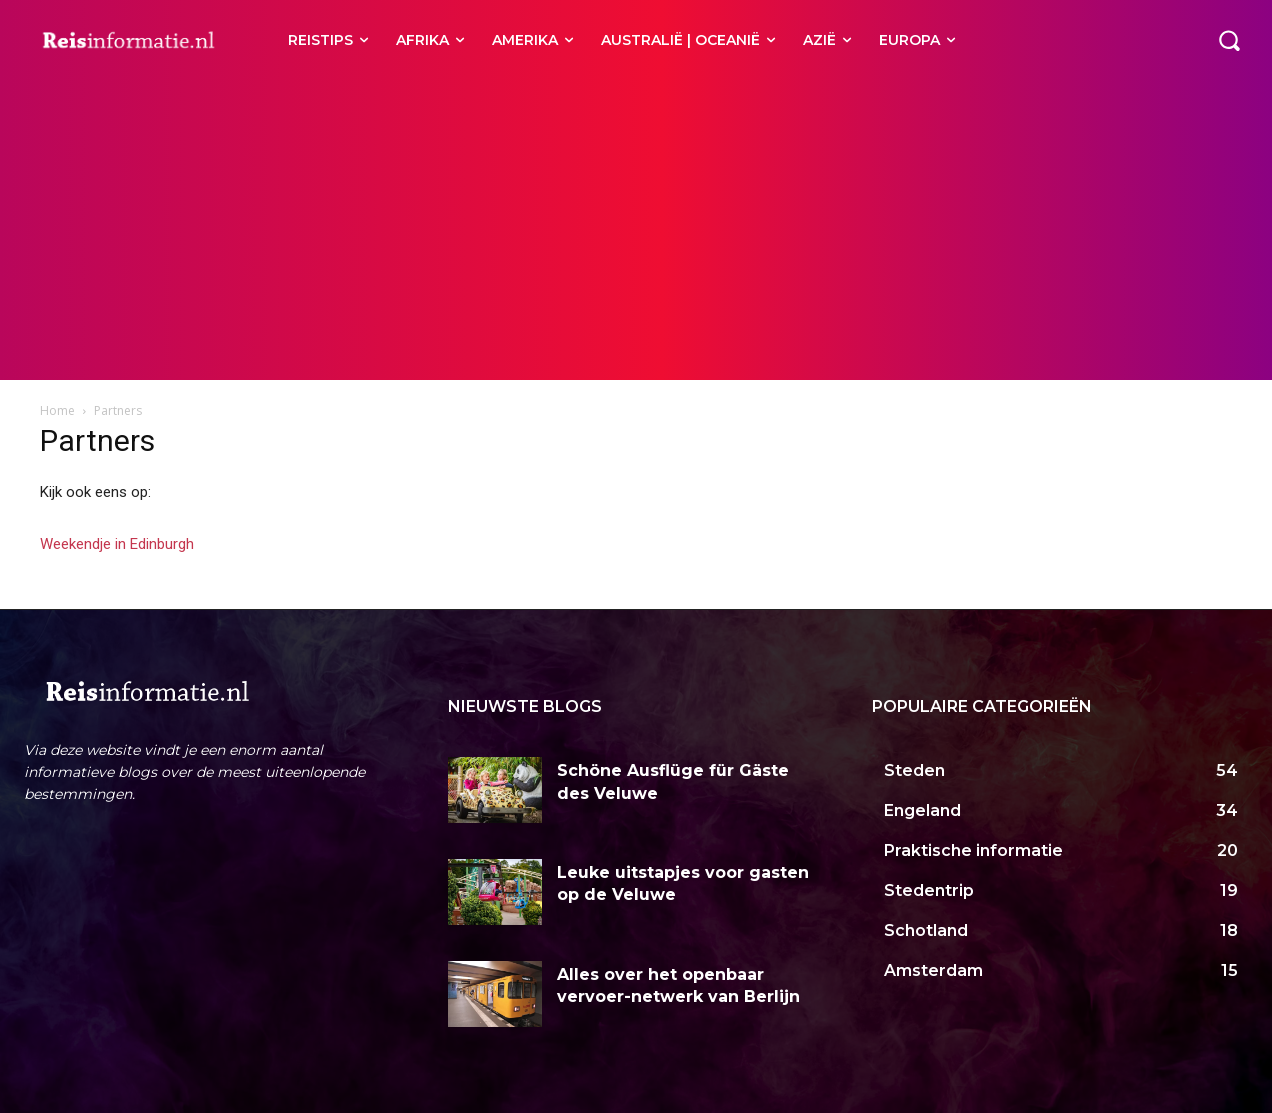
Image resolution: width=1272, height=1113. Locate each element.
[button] (1229, 40)
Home (57, 410)
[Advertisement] (636, 230)
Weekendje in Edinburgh (117, 544)
